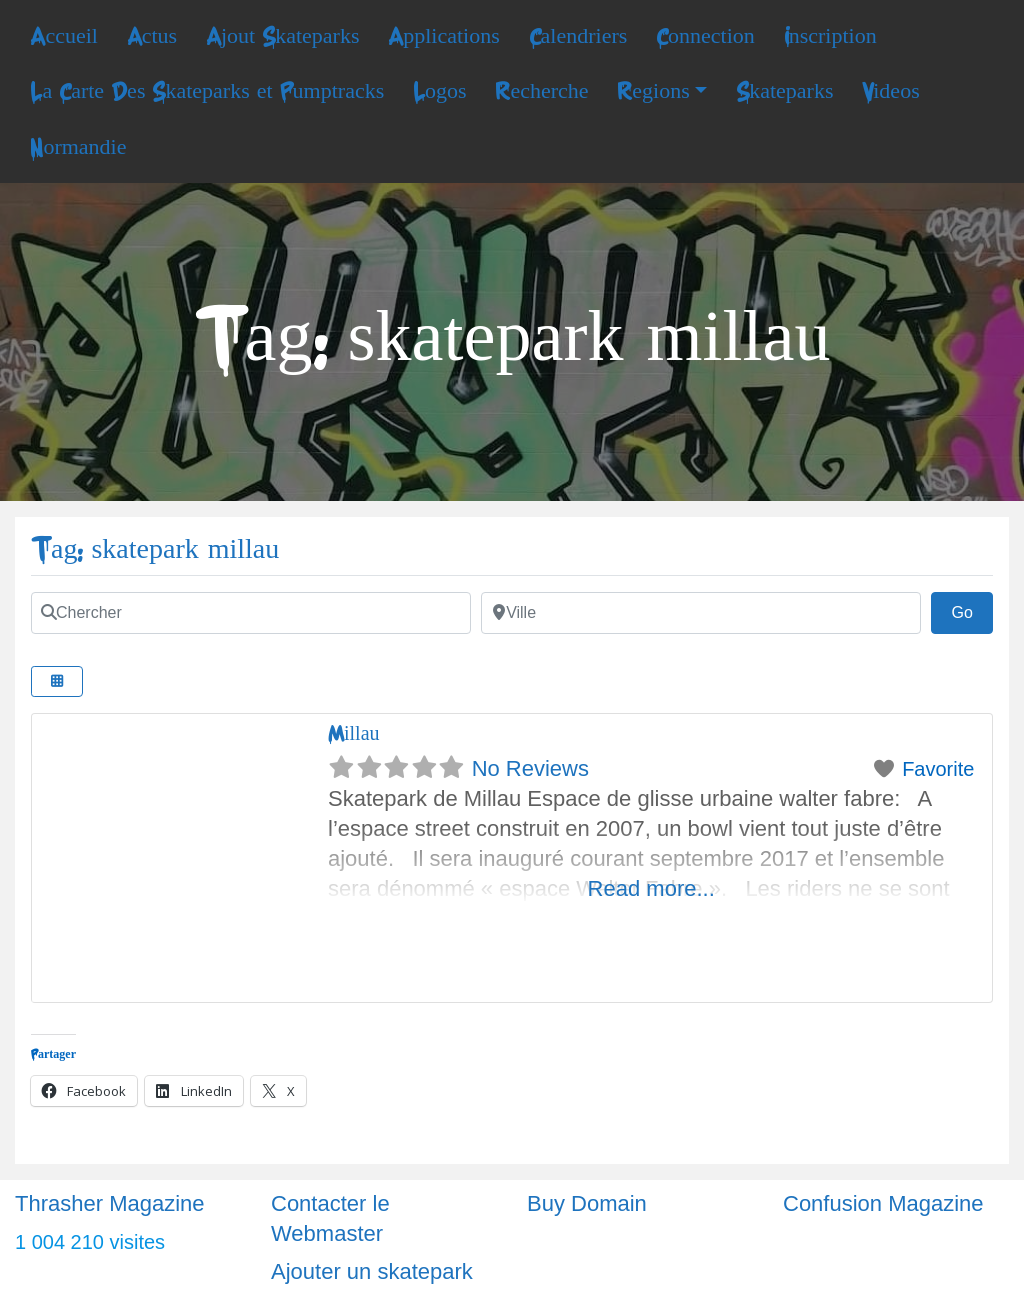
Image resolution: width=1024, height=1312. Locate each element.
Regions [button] (653, 91)
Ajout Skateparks (283, 36)
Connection (705, 36)
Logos (440, 91)
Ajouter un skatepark (372, 1271)
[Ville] (701, 613)
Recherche (541, 91)
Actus (152, 36)
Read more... (651, 888)
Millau (354, 733)
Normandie (78, 147)
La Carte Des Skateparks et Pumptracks (207, 91)
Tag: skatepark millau (155, 549)
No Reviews (530, 768)
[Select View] (57, 681)
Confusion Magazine (883, 1203)
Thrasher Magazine (110, 1203)
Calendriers (578, 36)
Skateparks (784, 91)
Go (972, 610)
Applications (444, 36)
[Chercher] (251, 613)
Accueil (64, 36)
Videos (890, 91)
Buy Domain (587, 1203)
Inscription (830, 36)
